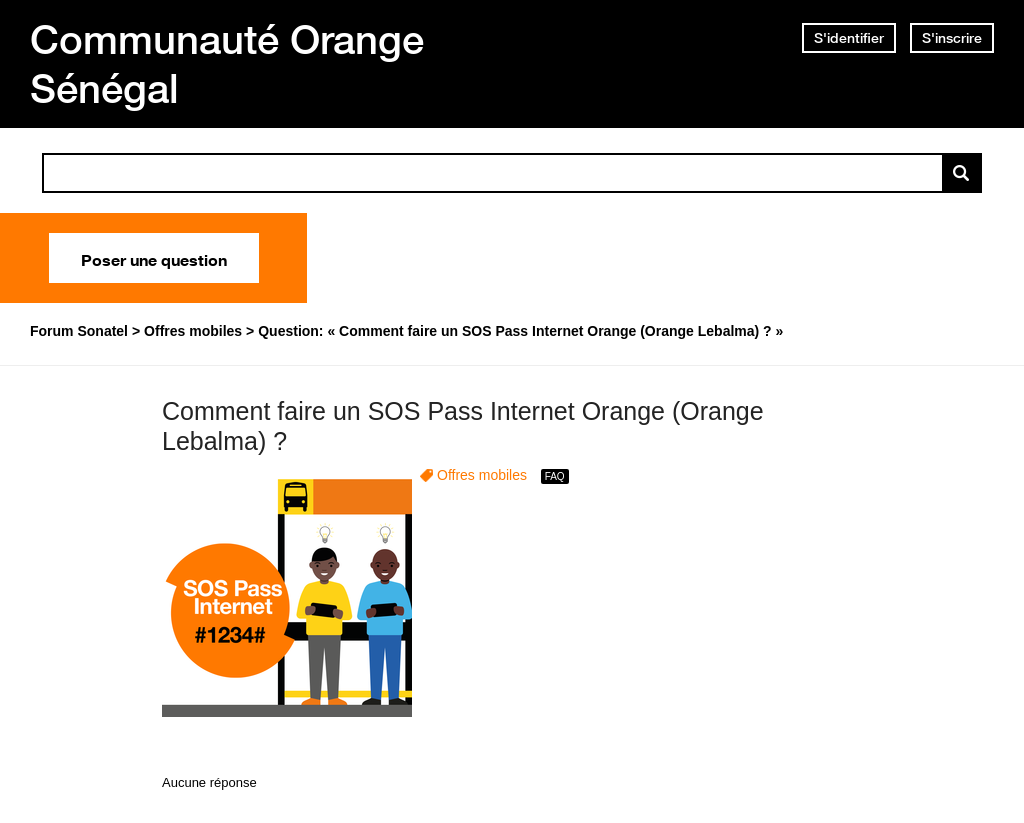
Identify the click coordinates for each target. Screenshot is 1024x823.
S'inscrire (952, 38)
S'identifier (849, 38)
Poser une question (154, 258)
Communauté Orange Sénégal (227, 63)
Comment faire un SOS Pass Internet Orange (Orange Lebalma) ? (463, 426)
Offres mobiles (482, 475)
